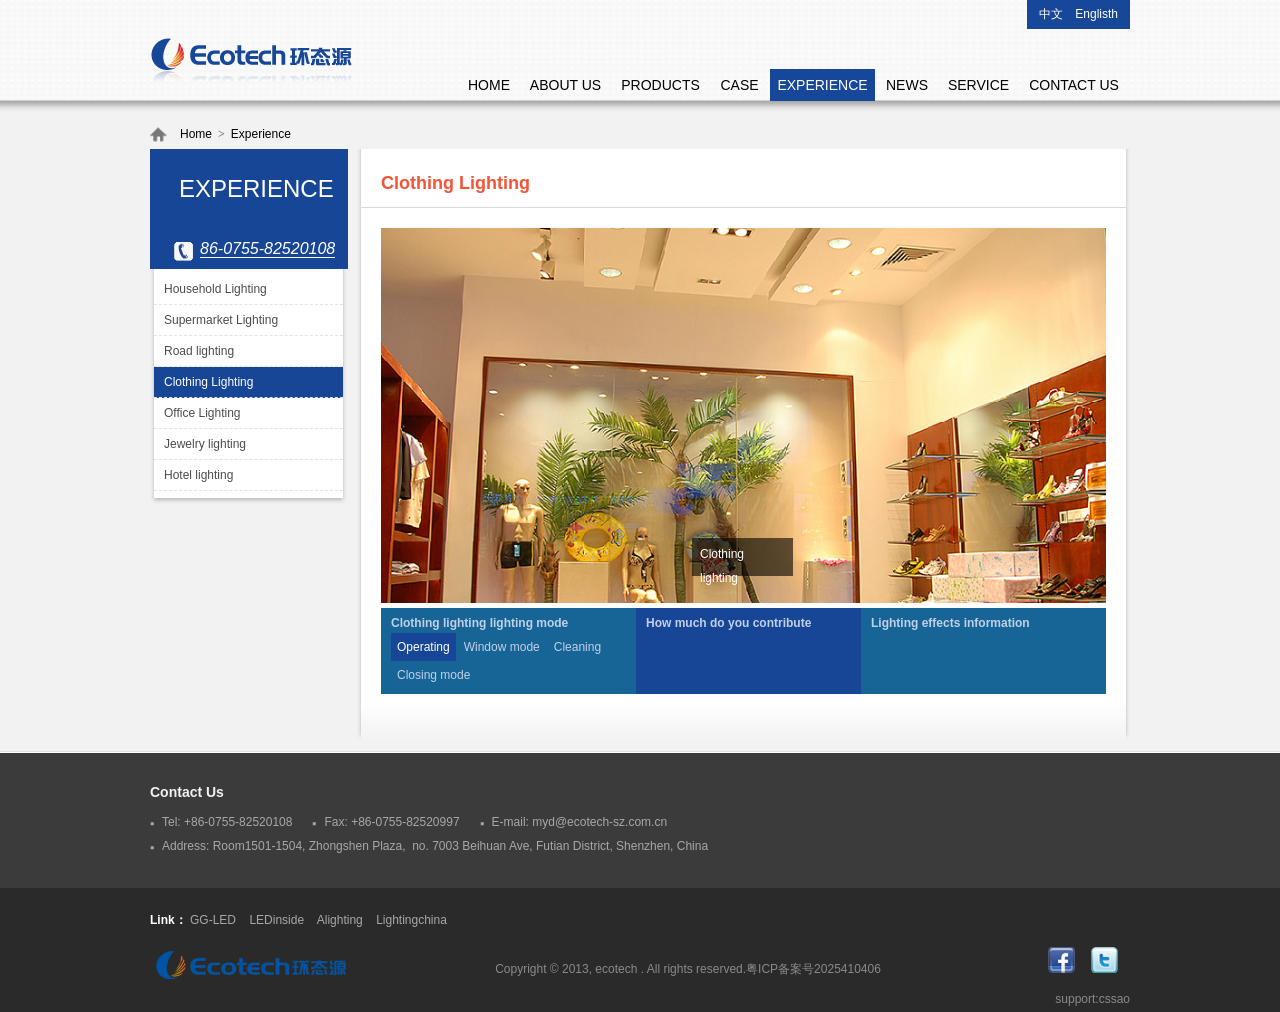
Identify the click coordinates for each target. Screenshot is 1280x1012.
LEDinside (276, 920)
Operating (423, 647)
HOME (489, 85)
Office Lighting (202, 413)
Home (196, 134)
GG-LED (213, 920)
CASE (739, 85)
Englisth (1096, 14)
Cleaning (577, 647)
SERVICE (978, 85)
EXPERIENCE (822, 85)
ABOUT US (565, 85)
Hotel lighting (198, 475)
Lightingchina (411, 920)
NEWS (907, 85)
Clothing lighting (722, 566)
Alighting (340, 920)
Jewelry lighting (205, 444)
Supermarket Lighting (221, 320)
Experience (261, 134)
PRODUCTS (660, 85)
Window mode (502, 647)
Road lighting (199, 351)
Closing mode (433, 675)
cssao (1114, 999)
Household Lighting (215, 289)
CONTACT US (1074, 85)
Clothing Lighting (208, 382)
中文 (1051, 14)
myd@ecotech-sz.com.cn (599, 822)
